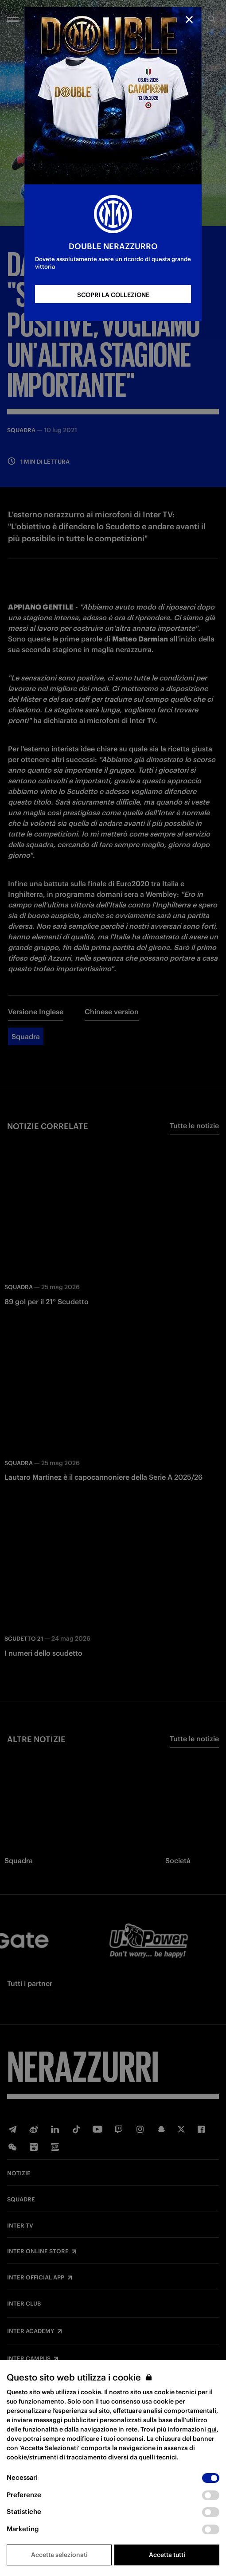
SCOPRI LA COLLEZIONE (113, 295)
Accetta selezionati (59, 2555)
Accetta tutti (167, 2555)
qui (212, 2429)
